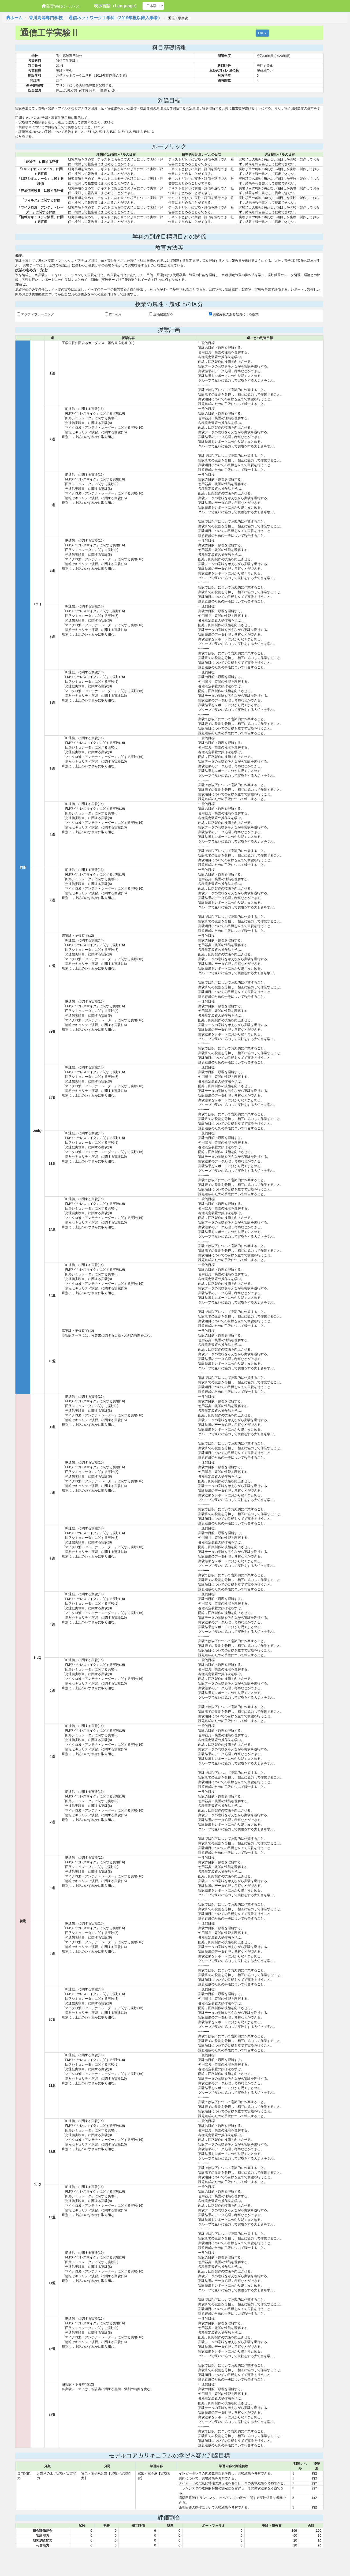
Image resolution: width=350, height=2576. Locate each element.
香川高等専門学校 (46, 17)
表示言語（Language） (116, 6)
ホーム (14, 17)
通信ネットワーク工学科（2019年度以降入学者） (115, 17)
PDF (262, 33)
